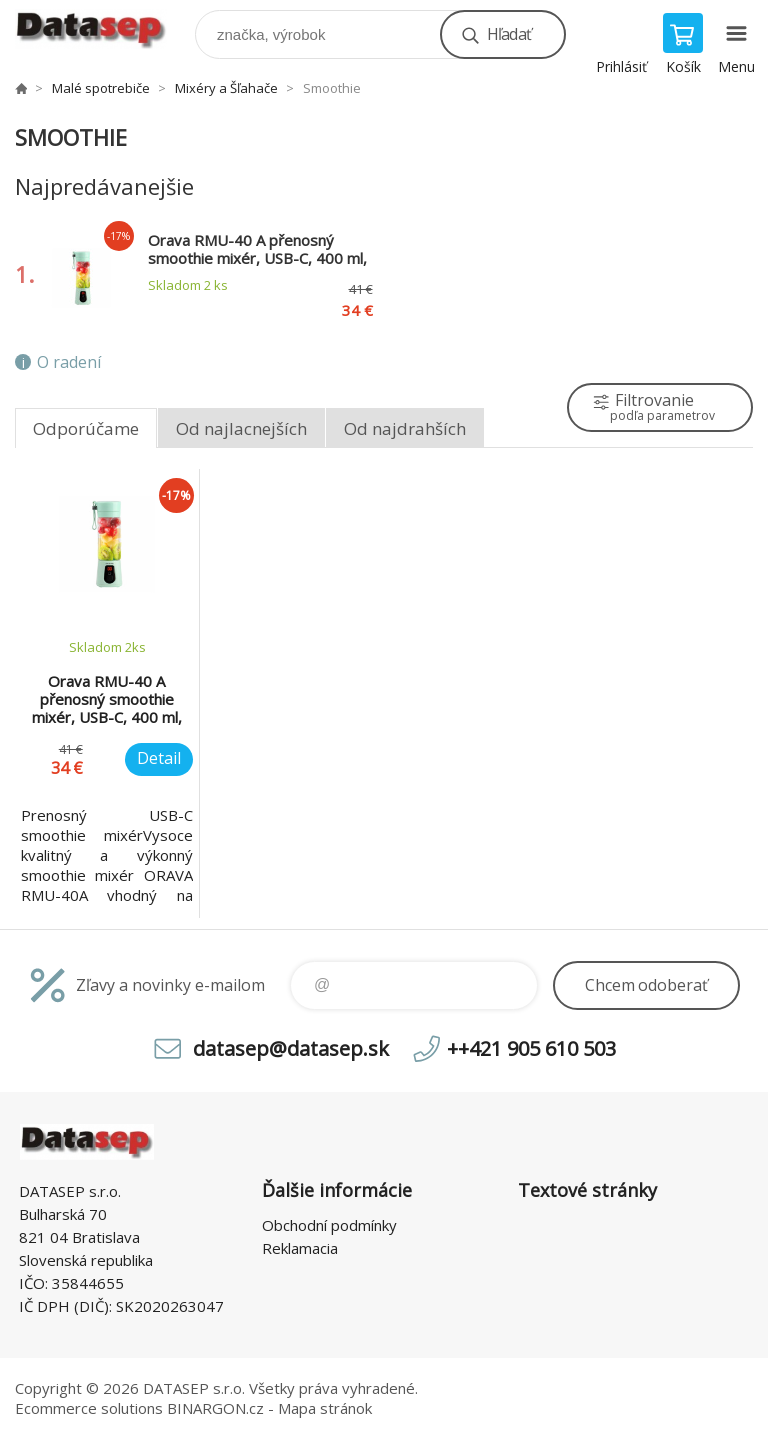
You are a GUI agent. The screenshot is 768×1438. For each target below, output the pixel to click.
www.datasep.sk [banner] (103, 29)
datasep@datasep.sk (291, 1048)
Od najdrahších (405, 428)
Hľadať (509, 34)
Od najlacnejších (241, 428)
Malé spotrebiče (101, 88)
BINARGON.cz (215, 1408)
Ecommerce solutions (89, 1408)
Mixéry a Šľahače (226, 88)
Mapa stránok (325, 1408)
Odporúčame (86, 428)
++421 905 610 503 (531, 1048)
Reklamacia (300, 1248)
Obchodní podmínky (329, 1225)
